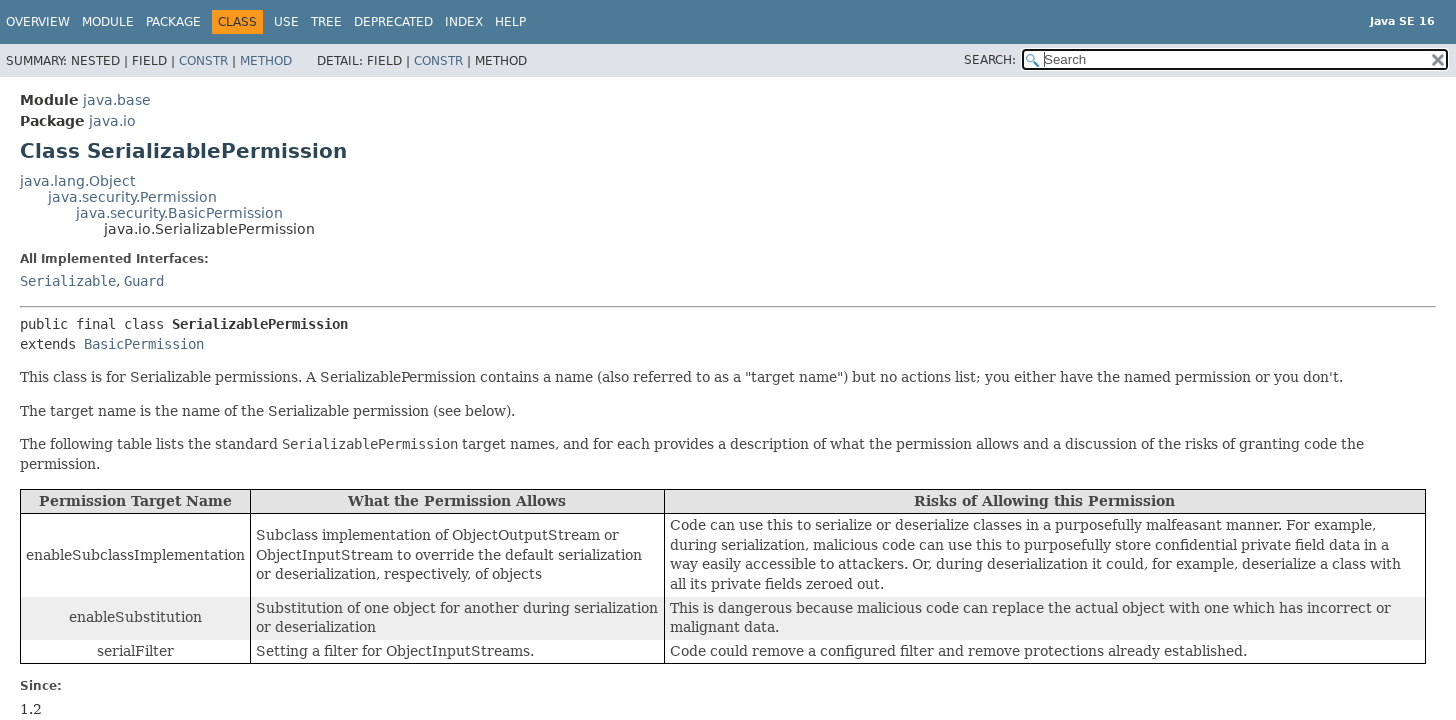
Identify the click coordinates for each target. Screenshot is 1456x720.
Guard (144, 281)
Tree (326, 22)
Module (108, 22)
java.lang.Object (77, 181)
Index (464, 22)
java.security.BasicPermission (179, 213)
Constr (203, 61)
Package (173, 22)
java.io (112, 121)
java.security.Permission (132, 197)
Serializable (68, 281)
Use (286, 22)
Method (266, 61)
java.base (117, 100)
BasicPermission (144, 344)
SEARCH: (990, 60)
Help (510, 22)
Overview (38, 22)
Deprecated (393, 22)
